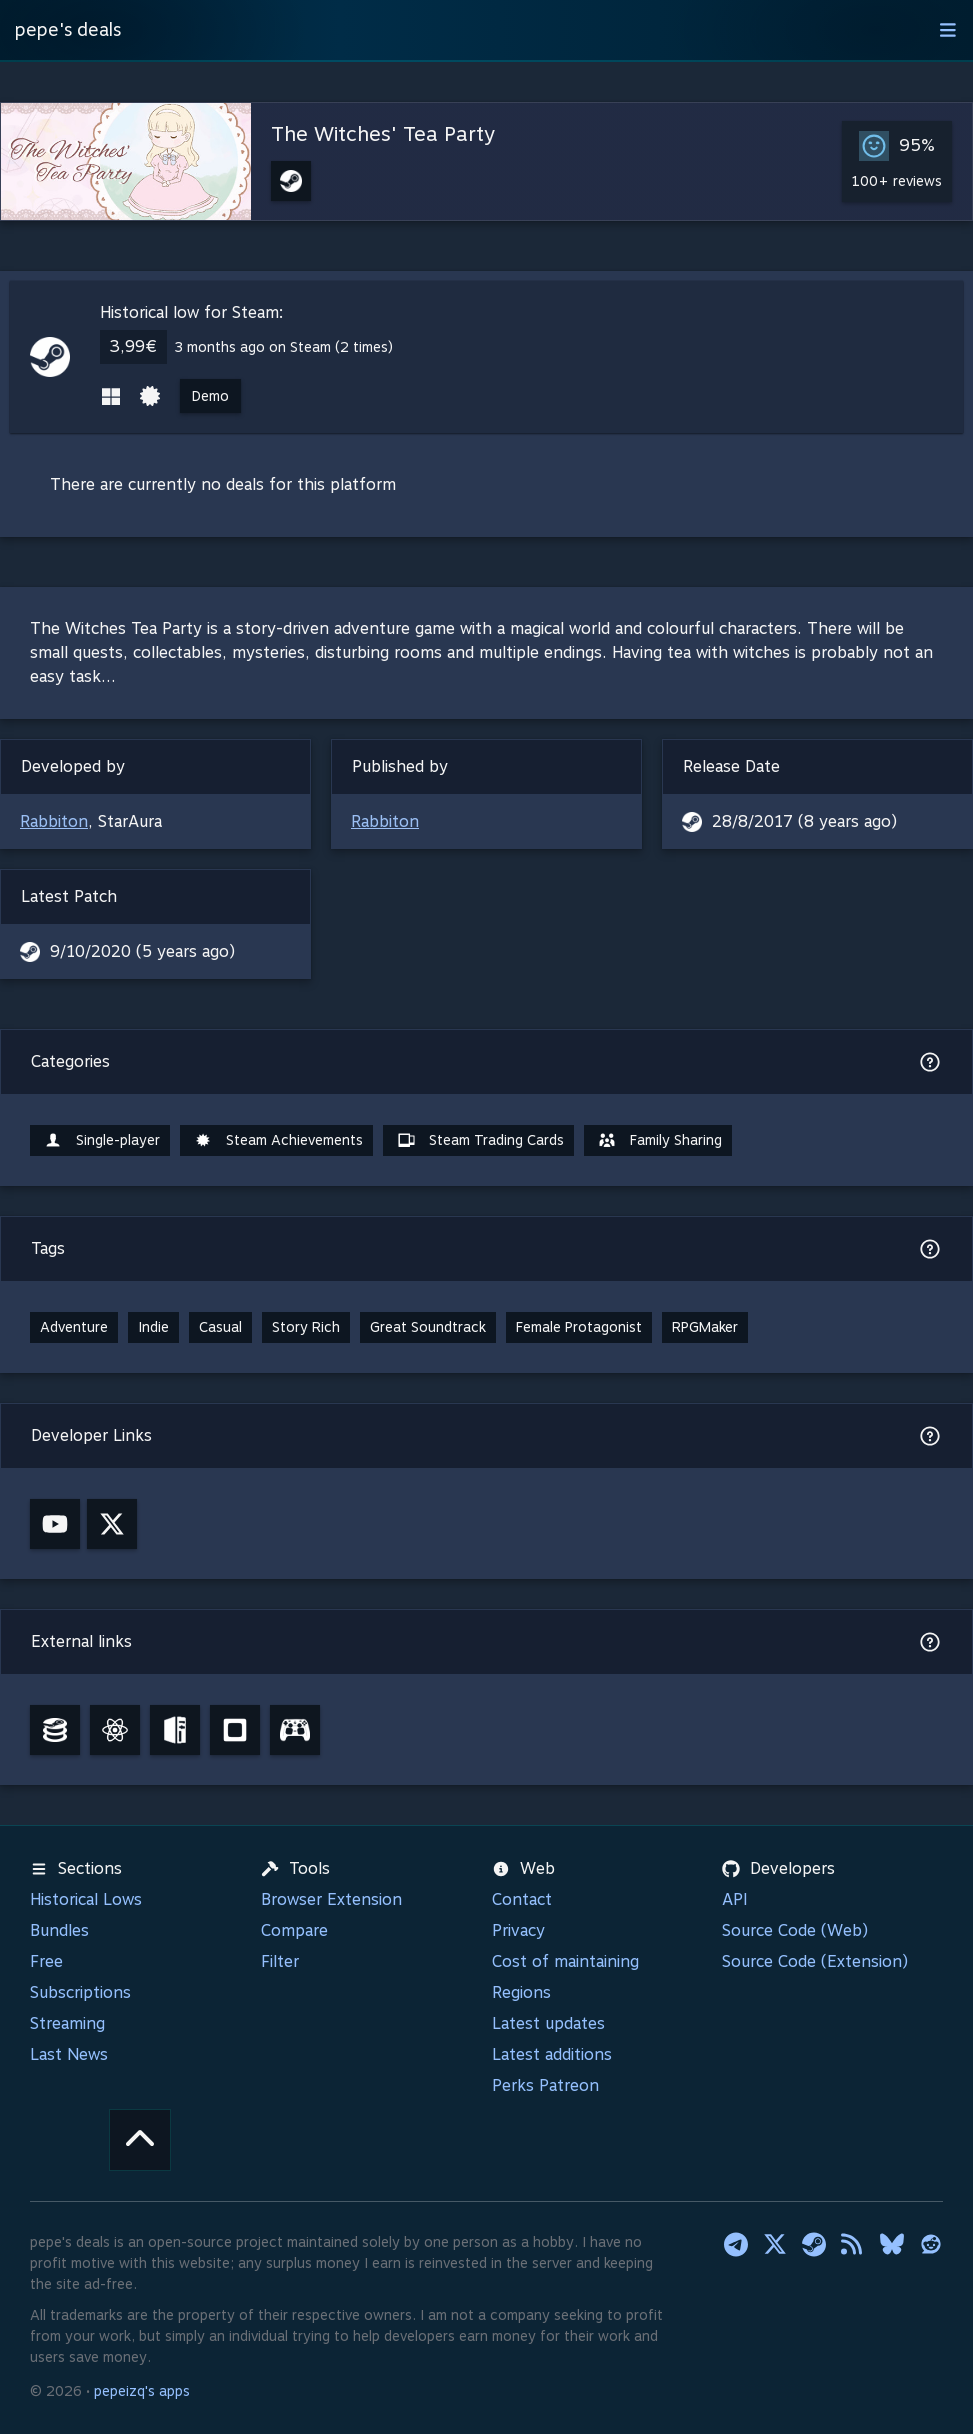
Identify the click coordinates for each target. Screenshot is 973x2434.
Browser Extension (331, 1899)
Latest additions (552, 2054)
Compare (294, 1930)
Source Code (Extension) (815, 1961)
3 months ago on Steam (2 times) (284, 347)
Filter (280, 1961)
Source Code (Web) (795, 1930)
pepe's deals (68, 29)
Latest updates (548, 2023)
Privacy (518, 1930)
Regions (521, 1992)
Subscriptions (80, 1992)
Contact (522, 1899)
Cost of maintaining (565, 1961)
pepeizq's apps (142, 2391)
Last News (69, 2054)
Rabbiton (54, 821)
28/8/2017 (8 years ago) (804, 821)
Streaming (67, 2023)
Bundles (59, 1930)
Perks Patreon (545, 2085)
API (735, 1899)
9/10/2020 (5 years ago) (142, 951)
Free (46, 1961)
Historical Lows (86, 1899)
